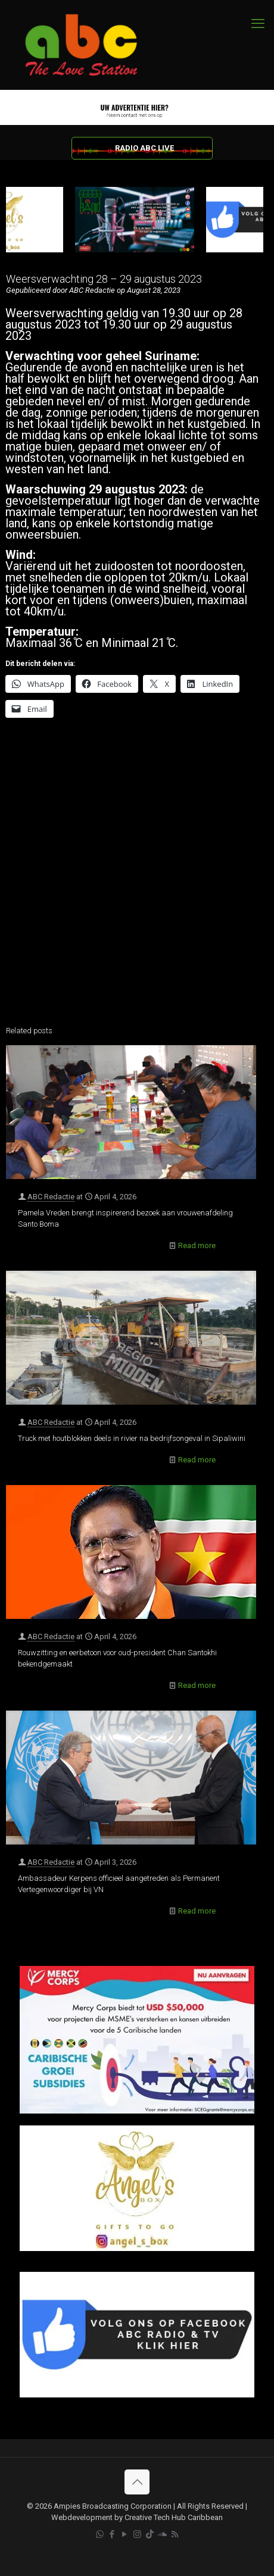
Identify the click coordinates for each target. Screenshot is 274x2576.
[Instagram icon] (137, 2534)
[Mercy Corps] (137, 2110)
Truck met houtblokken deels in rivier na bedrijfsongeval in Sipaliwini (131, 1438)
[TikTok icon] (149, 2534)
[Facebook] (137, 2394)
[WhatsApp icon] (99, 2534)
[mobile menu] (258, 24)
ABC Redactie (50, 1196)
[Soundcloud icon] (162, 2534)
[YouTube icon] (124, 2534)
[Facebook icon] (112, 2534)
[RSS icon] (174, 2534)
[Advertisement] (137, 875)
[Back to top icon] (137, 2481)
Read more (197, 1245)
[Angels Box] (137, 2248)
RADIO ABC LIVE (144, 147)
